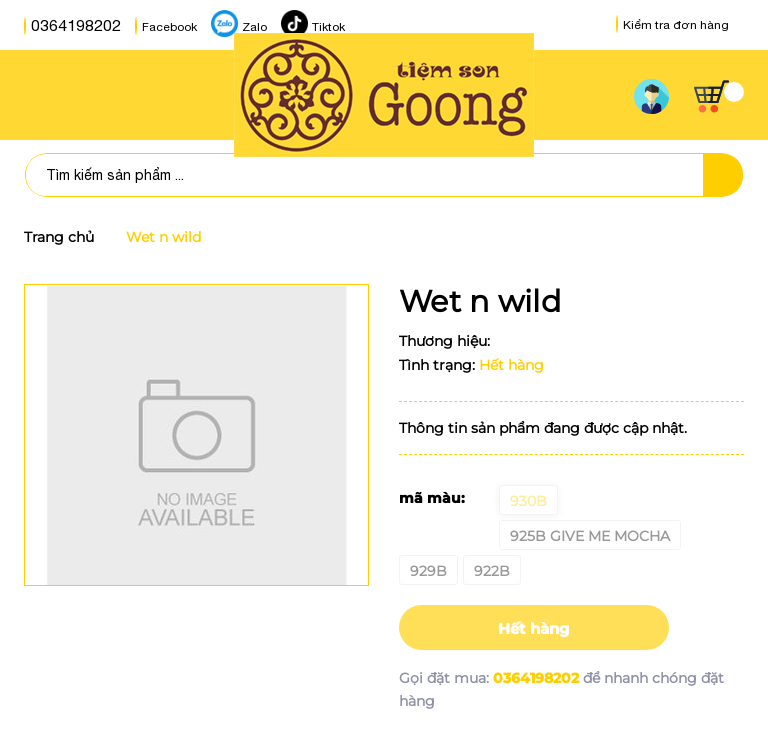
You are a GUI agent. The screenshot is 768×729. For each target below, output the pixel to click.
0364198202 (66, 26)
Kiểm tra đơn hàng (672, 25)
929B (428, 571)
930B (528, 501)
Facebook (149, 26)
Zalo (234, 26)
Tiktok (308, 26)
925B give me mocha (590, 536)
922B (492, 571)
